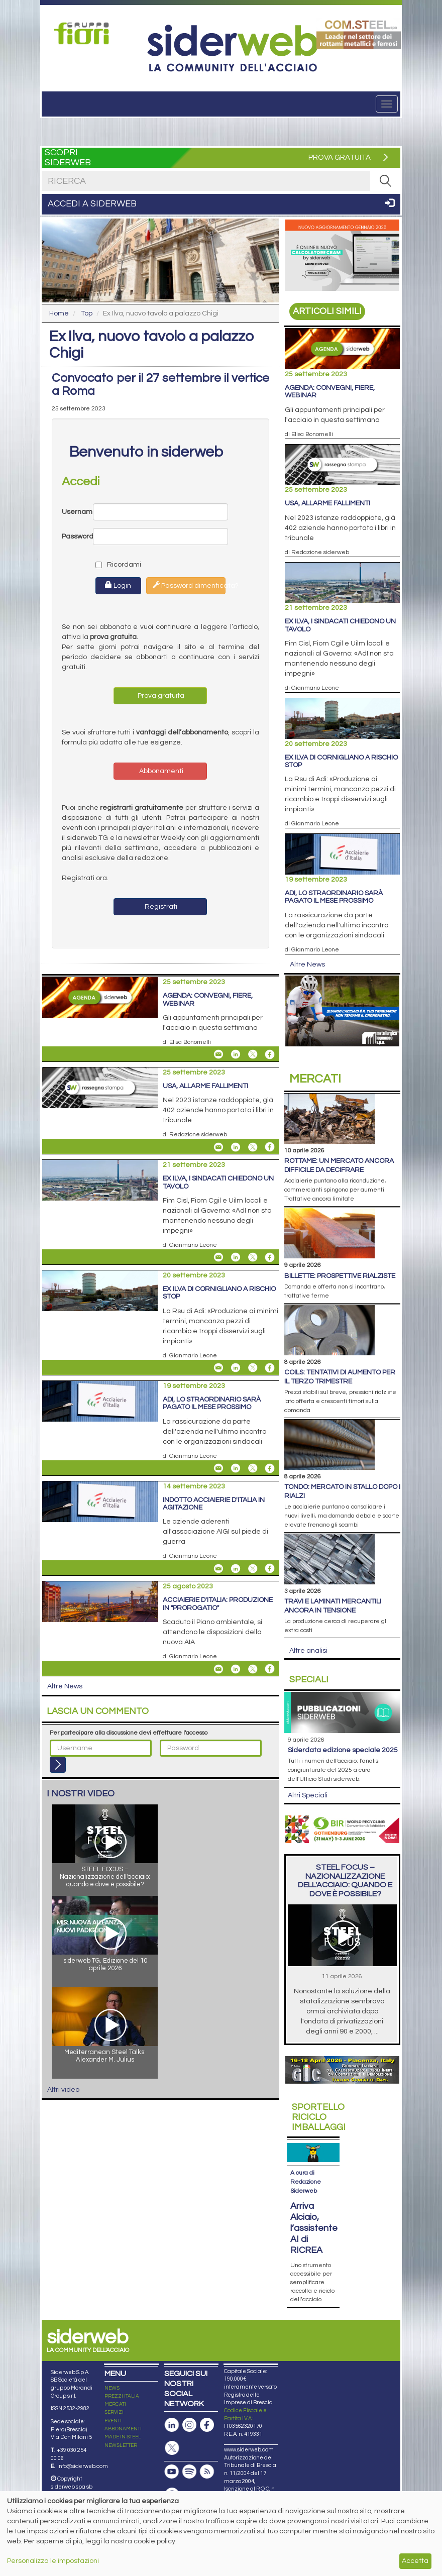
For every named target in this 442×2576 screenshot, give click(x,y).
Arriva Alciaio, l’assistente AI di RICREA (314, 2209)
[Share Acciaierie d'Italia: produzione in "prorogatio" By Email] (218, 1668)
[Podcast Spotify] (189, 2452)
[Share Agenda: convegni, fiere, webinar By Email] (218, 1054)
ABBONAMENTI (123, 2409)
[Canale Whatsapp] (171, 2476)
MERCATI (115, 2385)
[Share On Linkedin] (235, 1054)
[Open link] (83, 33)
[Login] (58, 1765)
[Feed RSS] (206, 2452)
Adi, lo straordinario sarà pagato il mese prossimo (212, 1403)
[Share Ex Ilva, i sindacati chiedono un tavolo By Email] (218, 1257)
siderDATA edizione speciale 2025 (343, 1750)
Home (59, 313)
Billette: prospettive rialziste (339, 1275)
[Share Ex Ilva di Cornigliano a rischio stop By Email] (218, 1367)
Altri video (63, 2089)
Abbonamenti (160, 771)
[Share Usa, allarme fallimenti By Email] (218, 1146)
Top (86, 313)
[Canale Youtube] (171, 2452)
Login (118, 585)
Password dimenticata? (189, 585)
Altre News (64, 1686)
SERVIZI (114, 2393)
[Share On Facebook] (269, 1054)
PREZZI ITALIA (121, 2377)
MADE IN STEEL (122, 2418)
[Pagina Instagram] (189, 2406)
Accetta (415, 2560)
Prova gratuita (160, 695)
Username (77, 511)
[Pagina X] (171, 2429)
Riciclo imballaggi (319, 2117)
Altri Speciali (307, 1795)
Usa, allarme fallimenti (205, 1086)
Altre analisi (308, 1650)
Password (77, 536)
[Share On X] (252, 1054)
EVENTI (113, 2401)
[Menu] (387, 104)
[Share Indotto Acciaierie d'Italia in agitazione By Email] (218, 1568)
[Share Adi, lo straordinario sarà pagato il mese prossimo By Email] (218, 1468)
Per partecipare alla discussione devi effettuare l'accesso (128, 1733)
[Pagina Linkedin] (171, 2406)
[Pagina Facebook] (206, 2406)
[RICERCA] (385, 181)
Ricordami (109, 564)
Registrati (160, 906)
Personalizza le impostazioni (53, 2560)
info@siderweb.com (82, 2447)
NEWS (112, 2369)
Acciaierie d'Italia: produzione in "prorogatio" (218, 1603)
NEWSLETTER (120, 2426)
